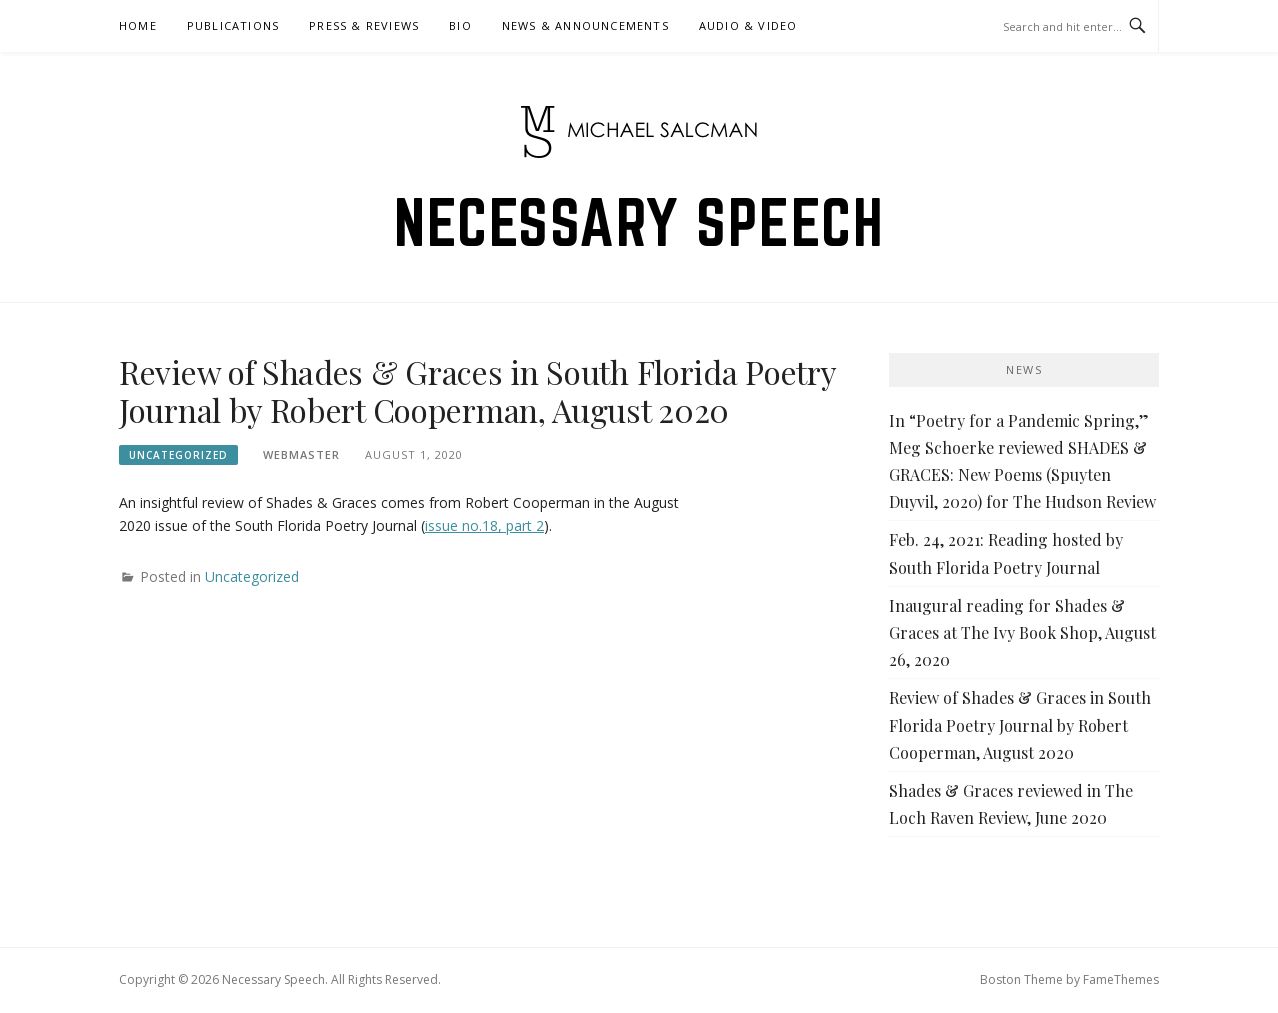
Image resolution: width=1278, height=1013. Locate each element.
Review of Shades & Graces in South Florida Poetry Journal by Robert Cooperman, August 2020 (1020, 724)
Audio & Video (748, 25)
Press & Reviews (364, 25)
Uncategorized (178, 455)
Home (138, 25)
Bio (460, 25)
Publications (233, 25)
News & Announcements (585, 25)
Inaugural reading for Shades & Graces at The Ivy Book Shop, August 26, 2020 (1022, 632)
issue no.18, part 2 (484, 525)
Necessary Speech (639, 222)
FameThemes (1121, 979)
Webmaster (301, 454)
